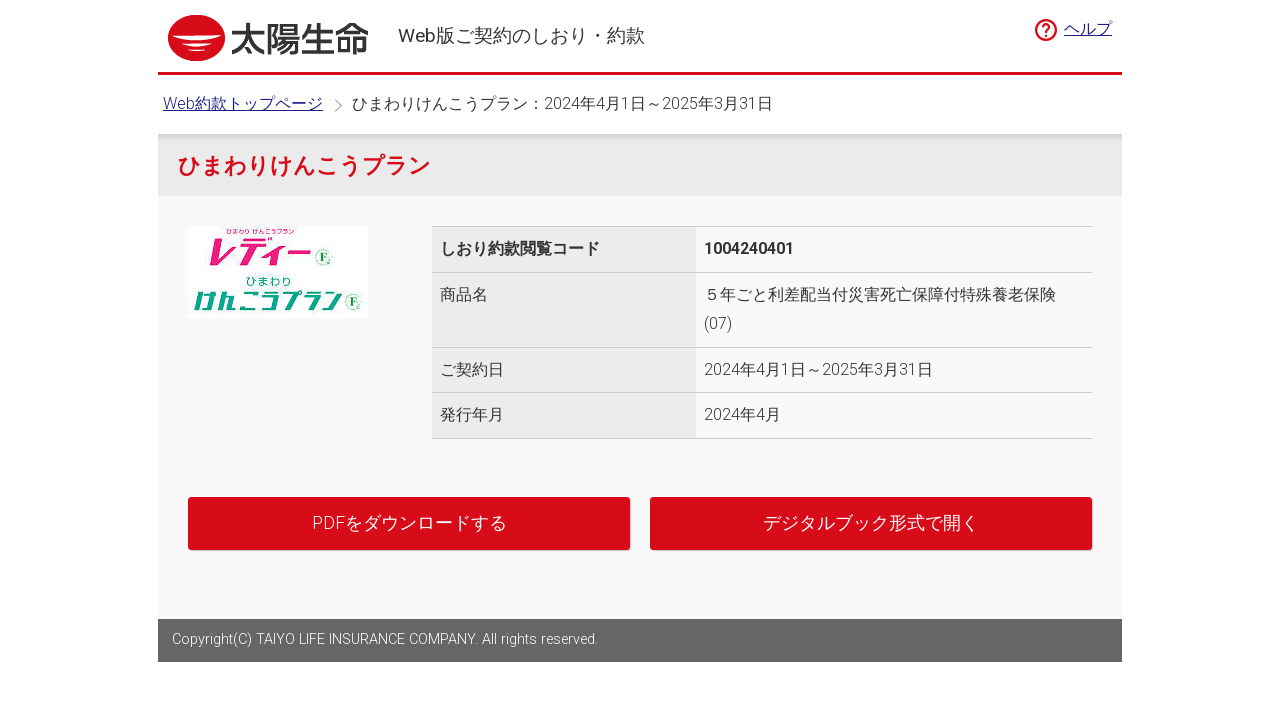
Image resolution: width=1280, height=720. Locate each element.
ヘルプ (1088, 28)
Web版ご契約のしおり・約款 (521, 35)
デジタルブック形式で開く (871, 523)
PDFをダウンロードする (409, 523)
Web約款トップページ (243, 103)
